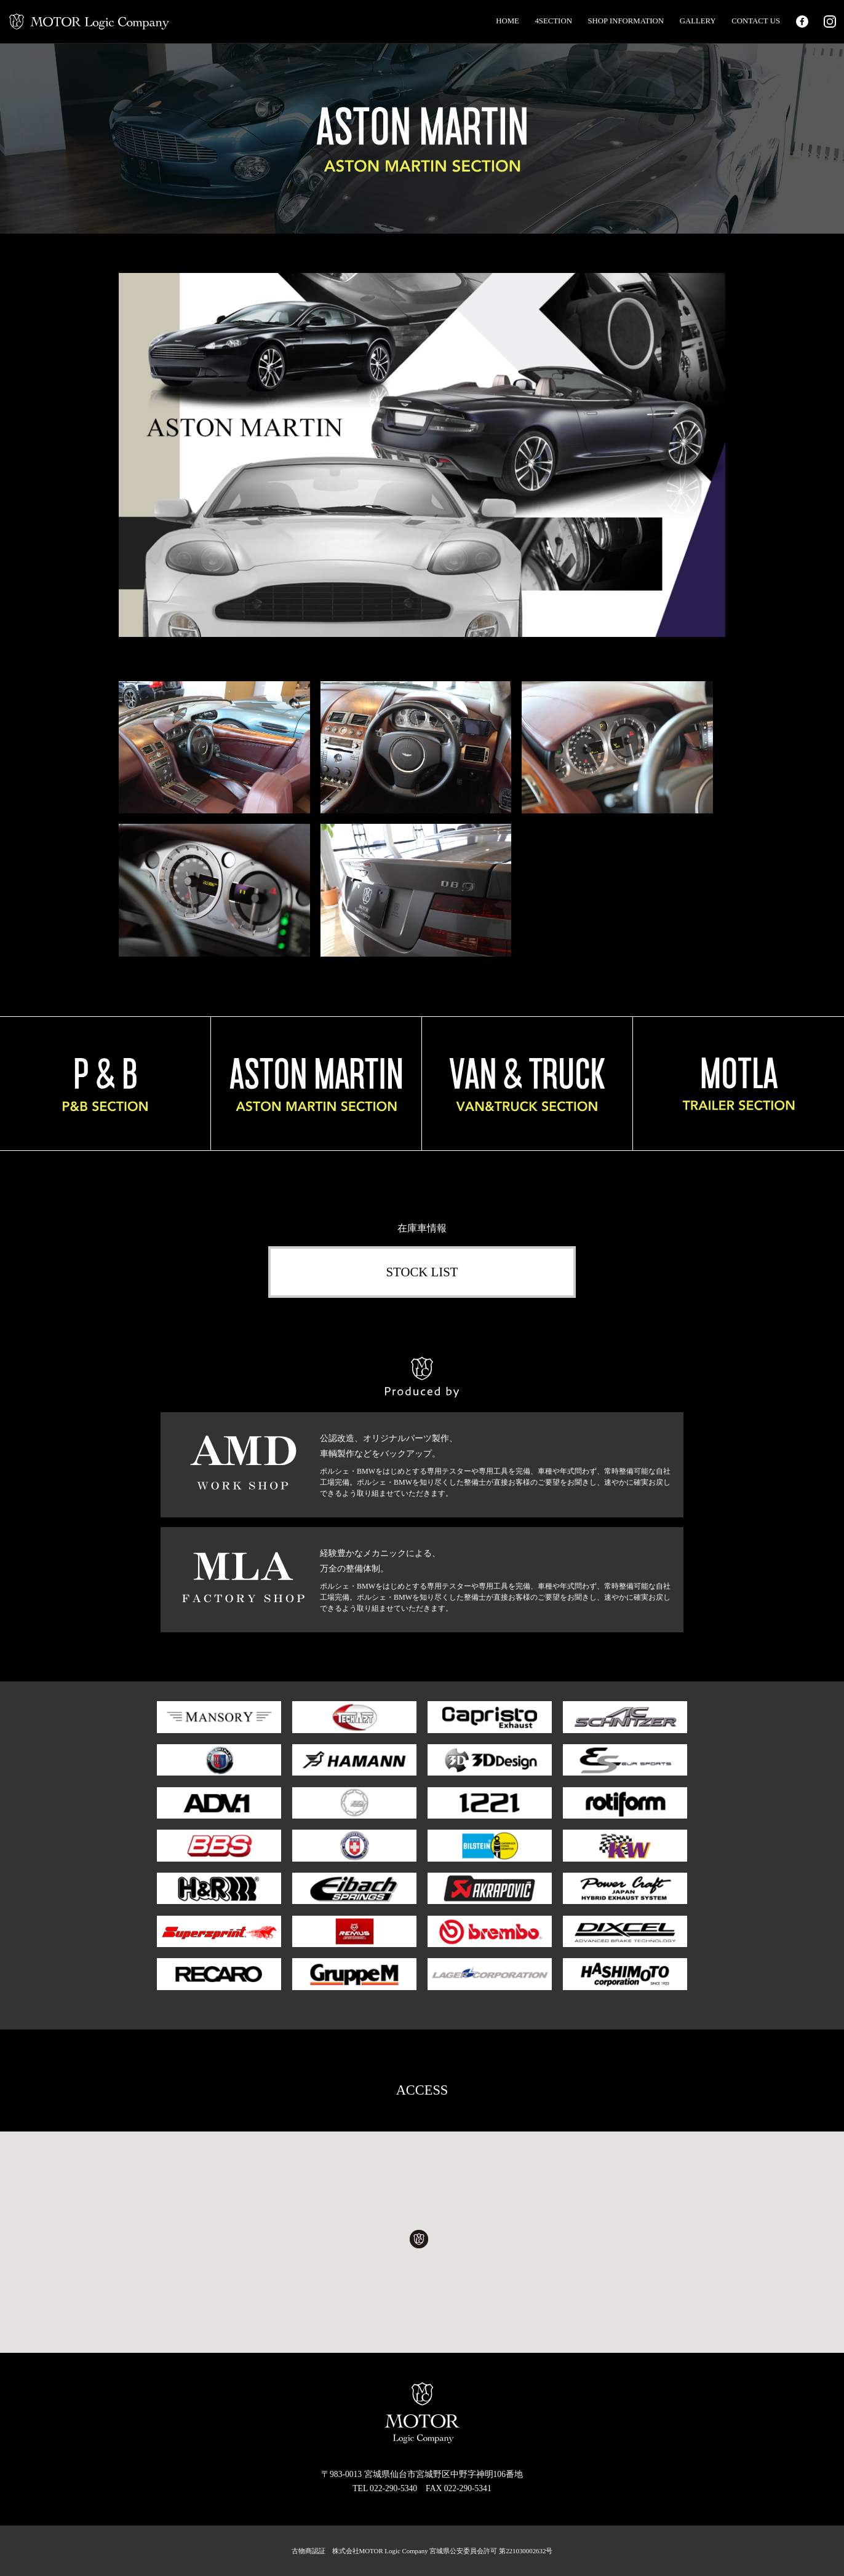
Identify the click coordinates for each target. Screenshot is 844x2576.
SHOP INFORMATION (625, 21)
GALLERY (698, 21)
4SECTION (553, 21)
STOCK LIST (422, 1272)
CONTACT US (755, 21)
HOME (507, 21)
